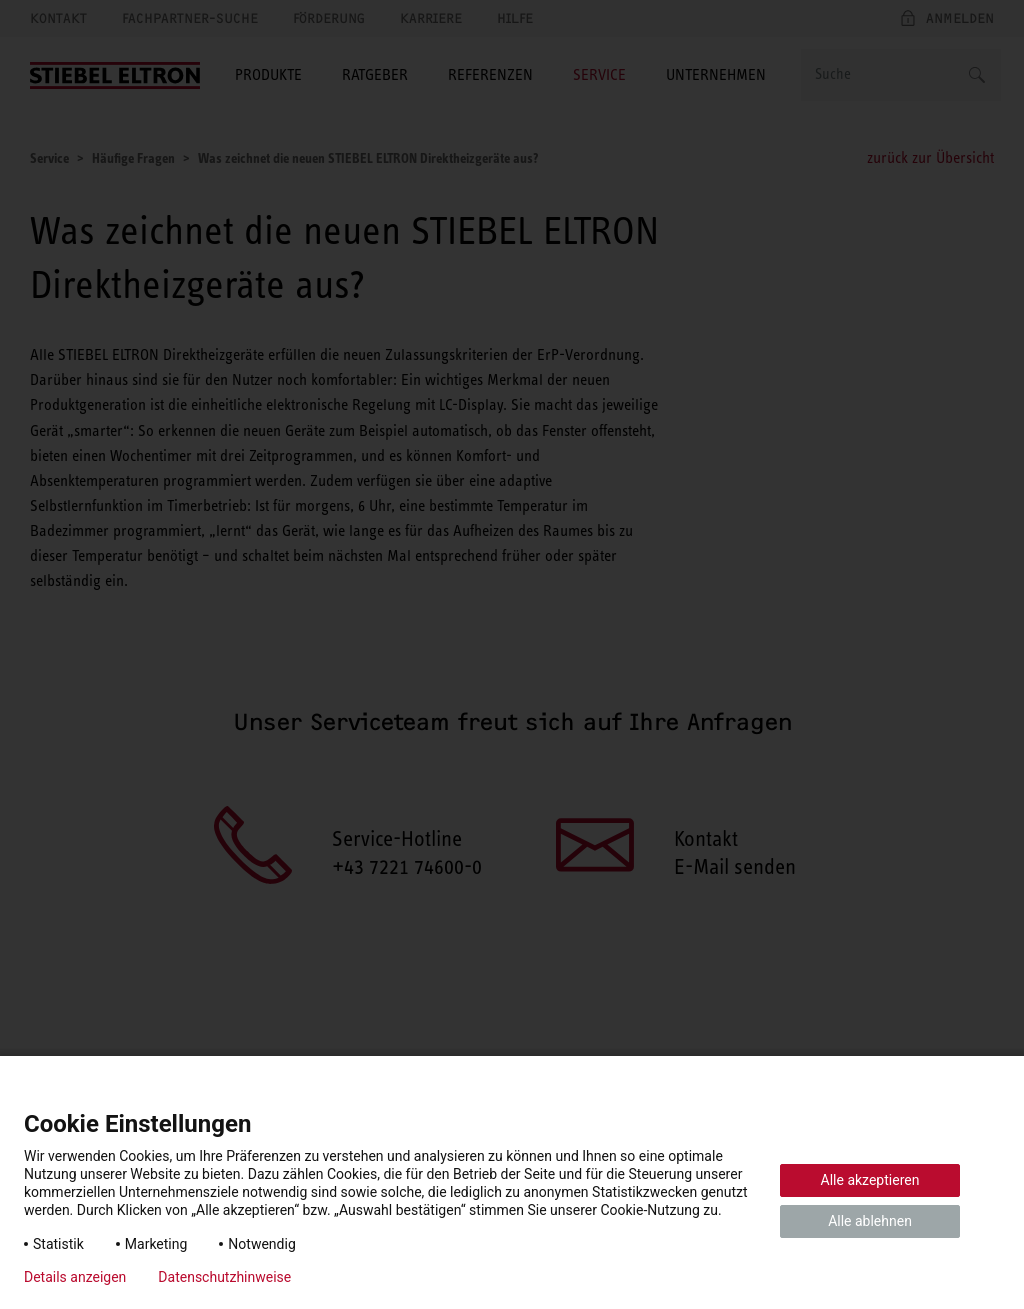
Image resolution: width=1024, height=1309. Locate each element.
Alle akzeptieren (870, 1180)
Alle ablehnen (870, 1221)
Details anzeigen (75, 1277)
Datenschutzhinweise (224, 1277)
